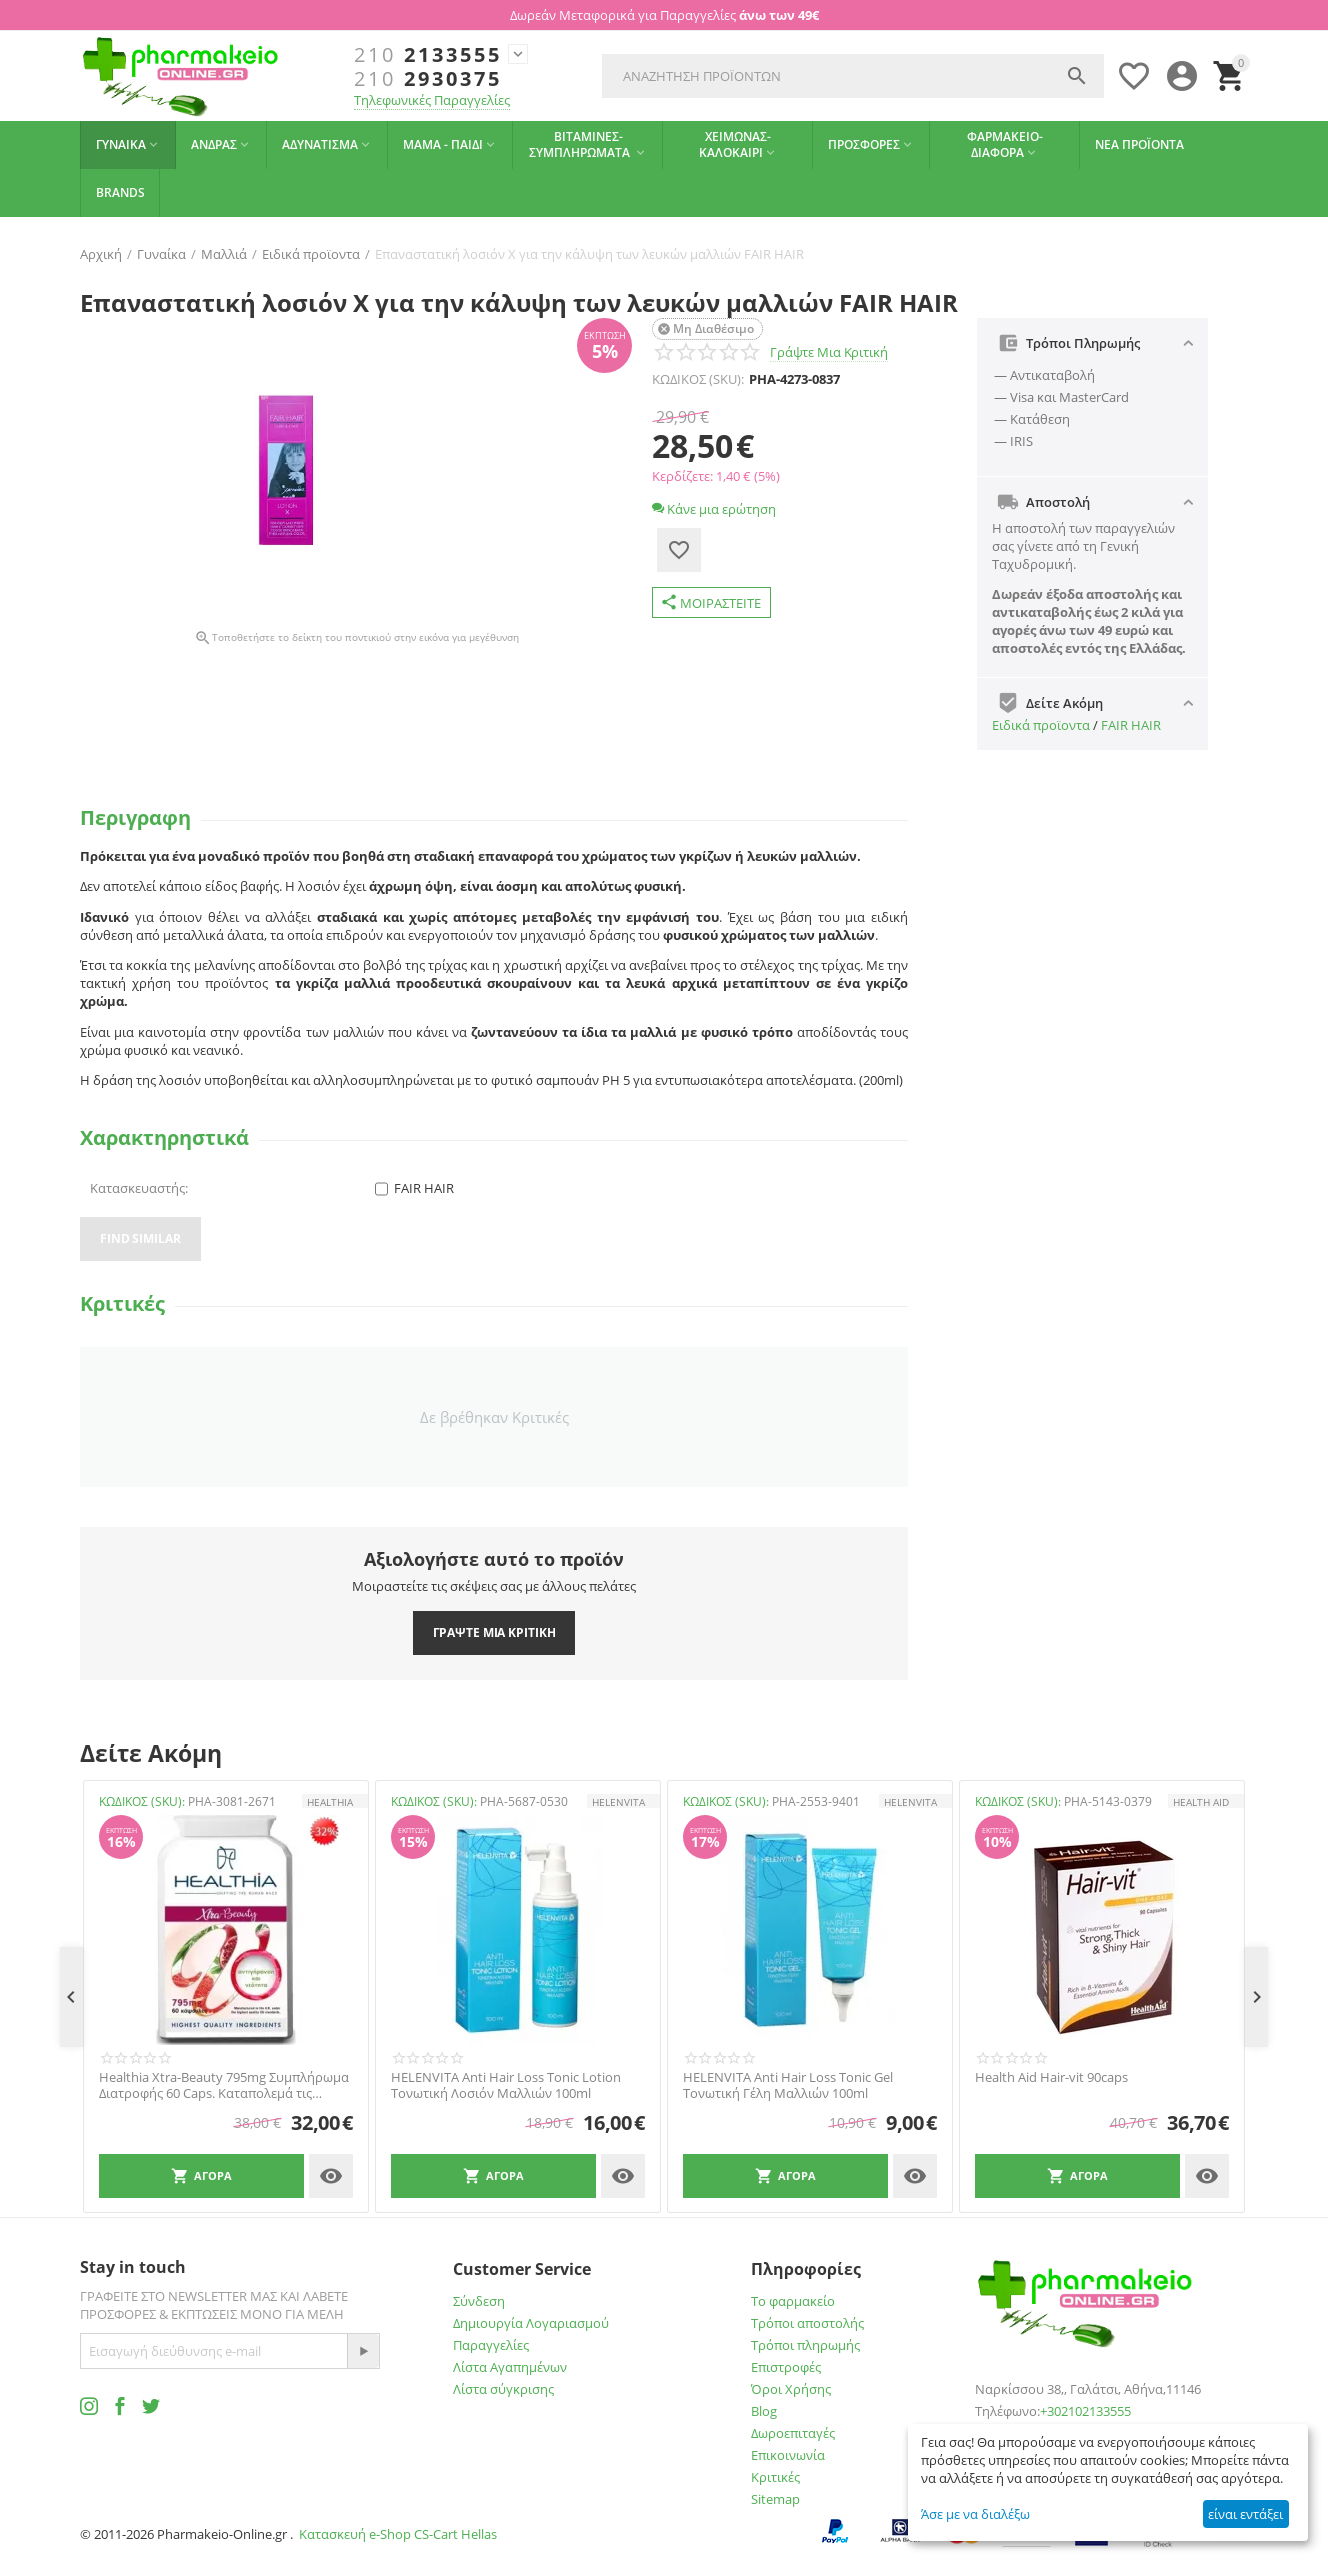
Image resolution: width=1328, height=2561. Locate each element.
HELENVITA (618, 1802)
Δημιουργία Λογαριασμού (531, 2323)
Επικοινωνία (788, 2455)
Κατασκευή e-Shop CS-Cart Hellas (398, 2534)
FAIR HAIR (1131, 725)
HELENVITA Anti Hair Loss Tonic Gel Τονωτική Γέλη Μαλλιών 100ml (788, 2085)
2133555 (428, 55)
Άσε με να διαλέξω (975, 2514)
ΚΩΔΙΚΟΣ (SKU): (698, 379)
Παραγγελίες (491, 2345)
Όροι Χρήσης (791, 2389)
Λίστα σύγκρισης (503, 2389)
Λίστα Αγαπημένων (510, 2367)
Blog (764, 2411)
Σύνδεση (479, 2301)
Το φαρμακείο (793, 2301)
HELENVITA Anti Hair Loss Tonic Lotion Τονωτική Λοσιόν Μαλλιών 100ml (506, 2085)
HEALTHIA (330, 1802)
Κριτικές (775, 2477)
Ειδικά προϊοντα (1041, 725)
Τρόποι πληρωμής (805, 2345)
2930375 (428, 79)
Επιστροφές (786, 2367)
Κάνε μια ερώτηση (714, 509)
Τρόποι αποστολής (807, 2323)
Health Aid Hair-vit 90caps (1051, 2078)
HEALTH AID (1201, 1802)
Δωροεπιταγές (793, 2433)
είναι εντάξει (1245, 2514)
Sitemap (775, 2499)
